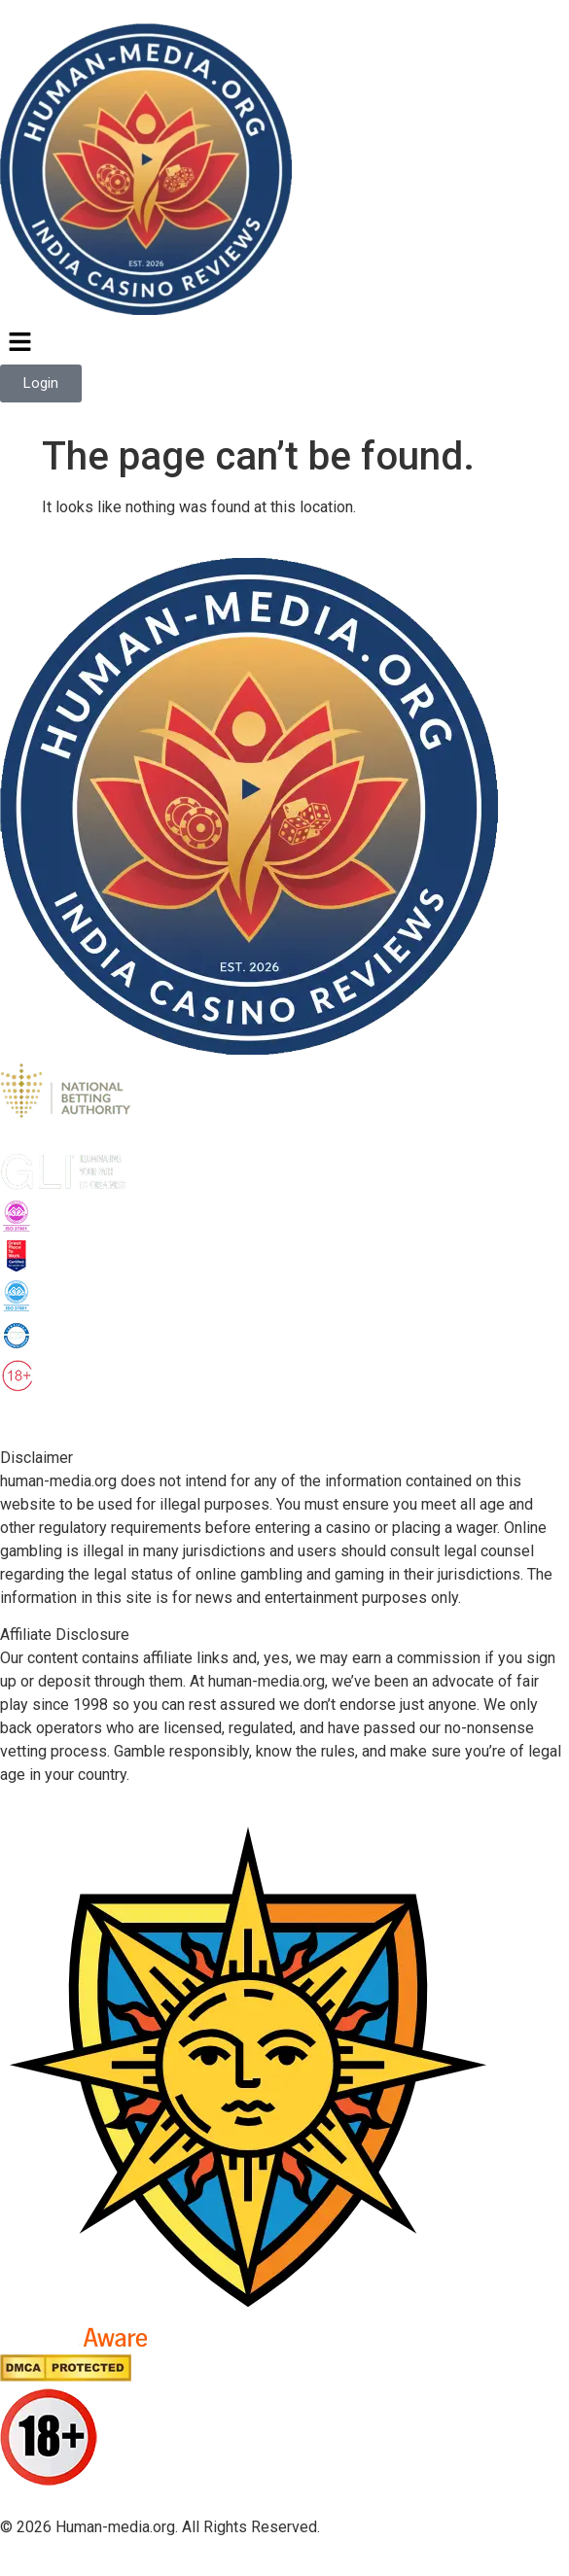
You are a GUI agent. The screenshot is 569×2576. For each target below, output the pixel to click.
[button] (284, 343)
